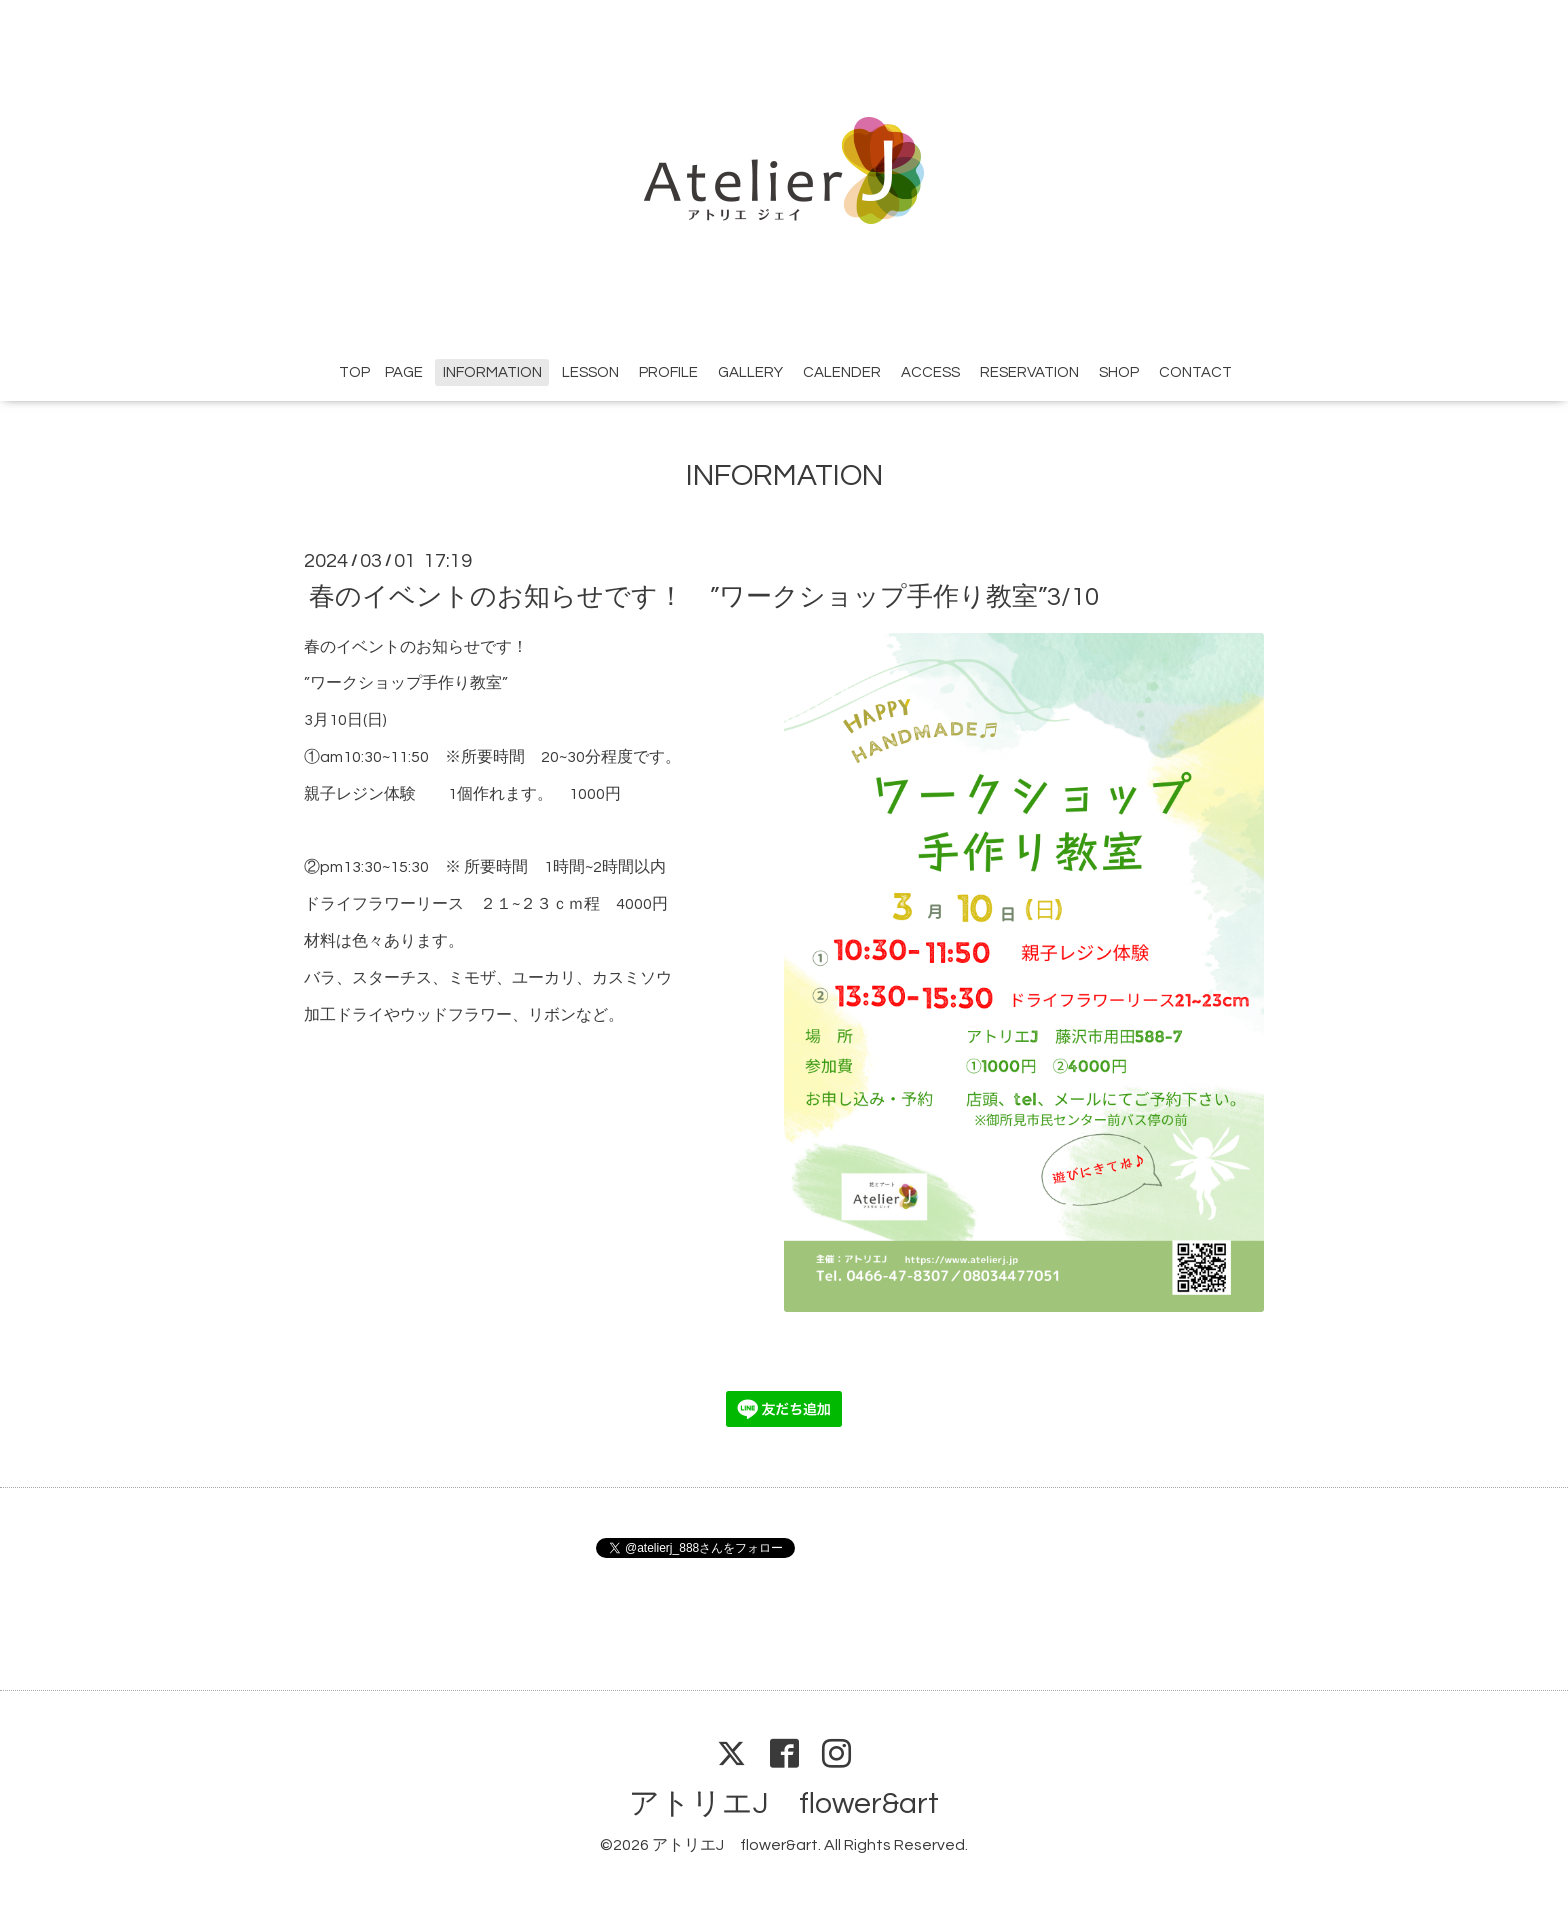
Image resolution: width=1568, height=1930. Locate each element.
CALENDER (842, 372)
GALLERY (750, 372)
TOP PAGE (381, 372)
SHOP (1119, 372)
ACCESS (930, 372)
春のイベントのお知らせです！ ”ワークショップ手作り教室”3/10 (704, 596)
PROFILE (668, 372)
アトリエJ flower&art (784, 1803)
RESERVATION (1029, 372)
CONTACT (1195, 372)
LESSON (590, 372)
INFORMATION (492, 372)
